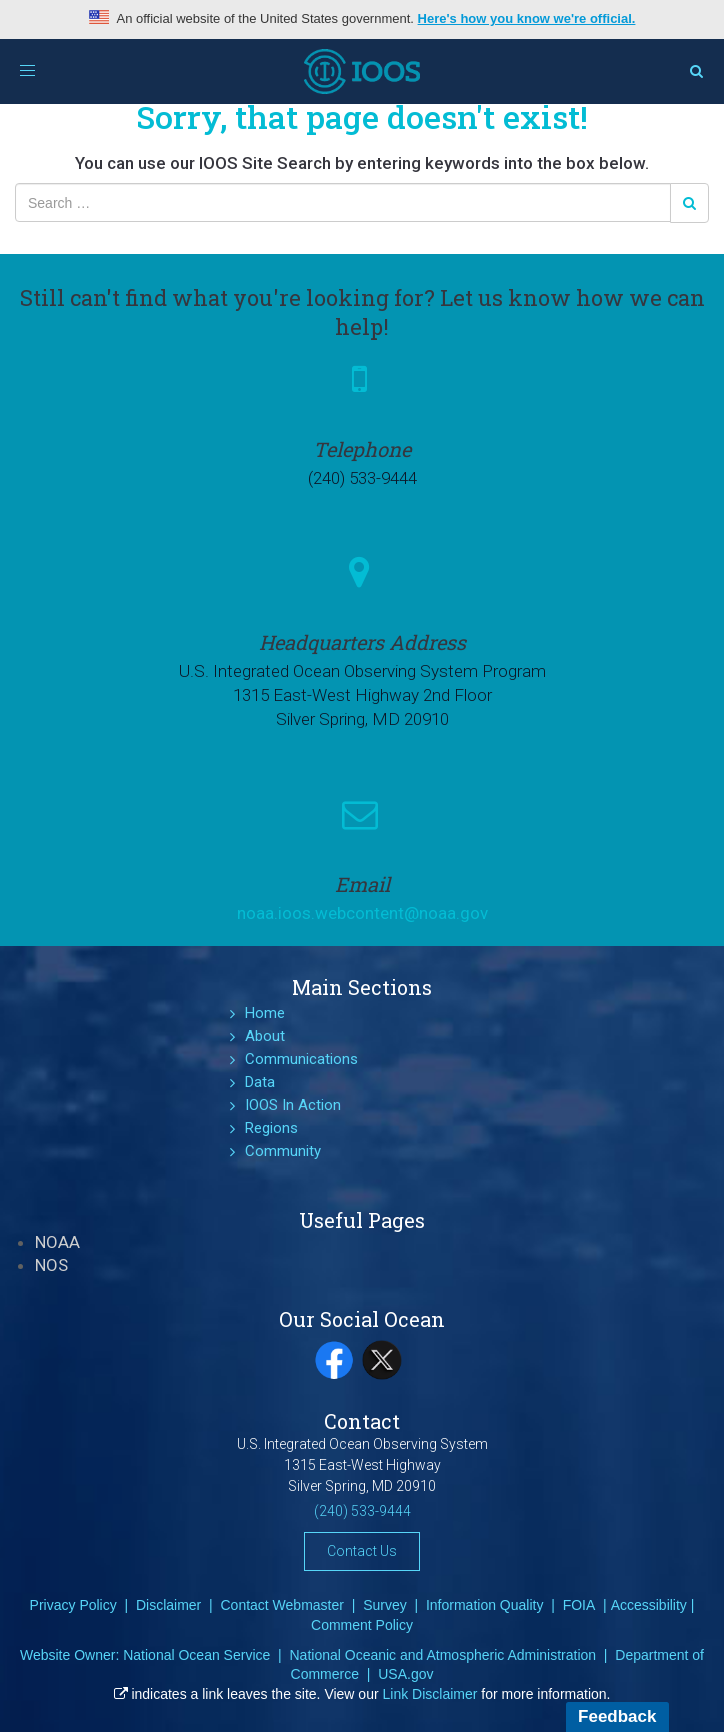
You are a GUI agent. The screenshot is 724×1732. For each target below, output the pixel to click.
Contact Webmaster (281, 1605)
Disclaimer (168, 1605)
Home (265, 1013)
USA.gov (405, 1674)
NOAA (57, 1242)
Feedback (617, 1716)
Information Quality (485, 1605)
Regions (271, 1128)
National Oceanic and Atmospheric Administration (442, 1655)
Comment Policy (362, 1625)
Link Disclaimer (430, 1694)
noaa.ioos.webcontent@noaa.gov (362, 913)
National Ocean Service (196, 1655)
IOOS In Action (293, 1105)
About (265, 1036)
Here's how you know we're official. (527, 18)
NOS (51, 1265)
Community (283, 1151)
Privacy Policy (73, 1605)
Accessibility (649, 1605)
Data (260, 1082)
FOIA (579, 1605)
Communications (301, 1059)
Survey (385, 1605)
